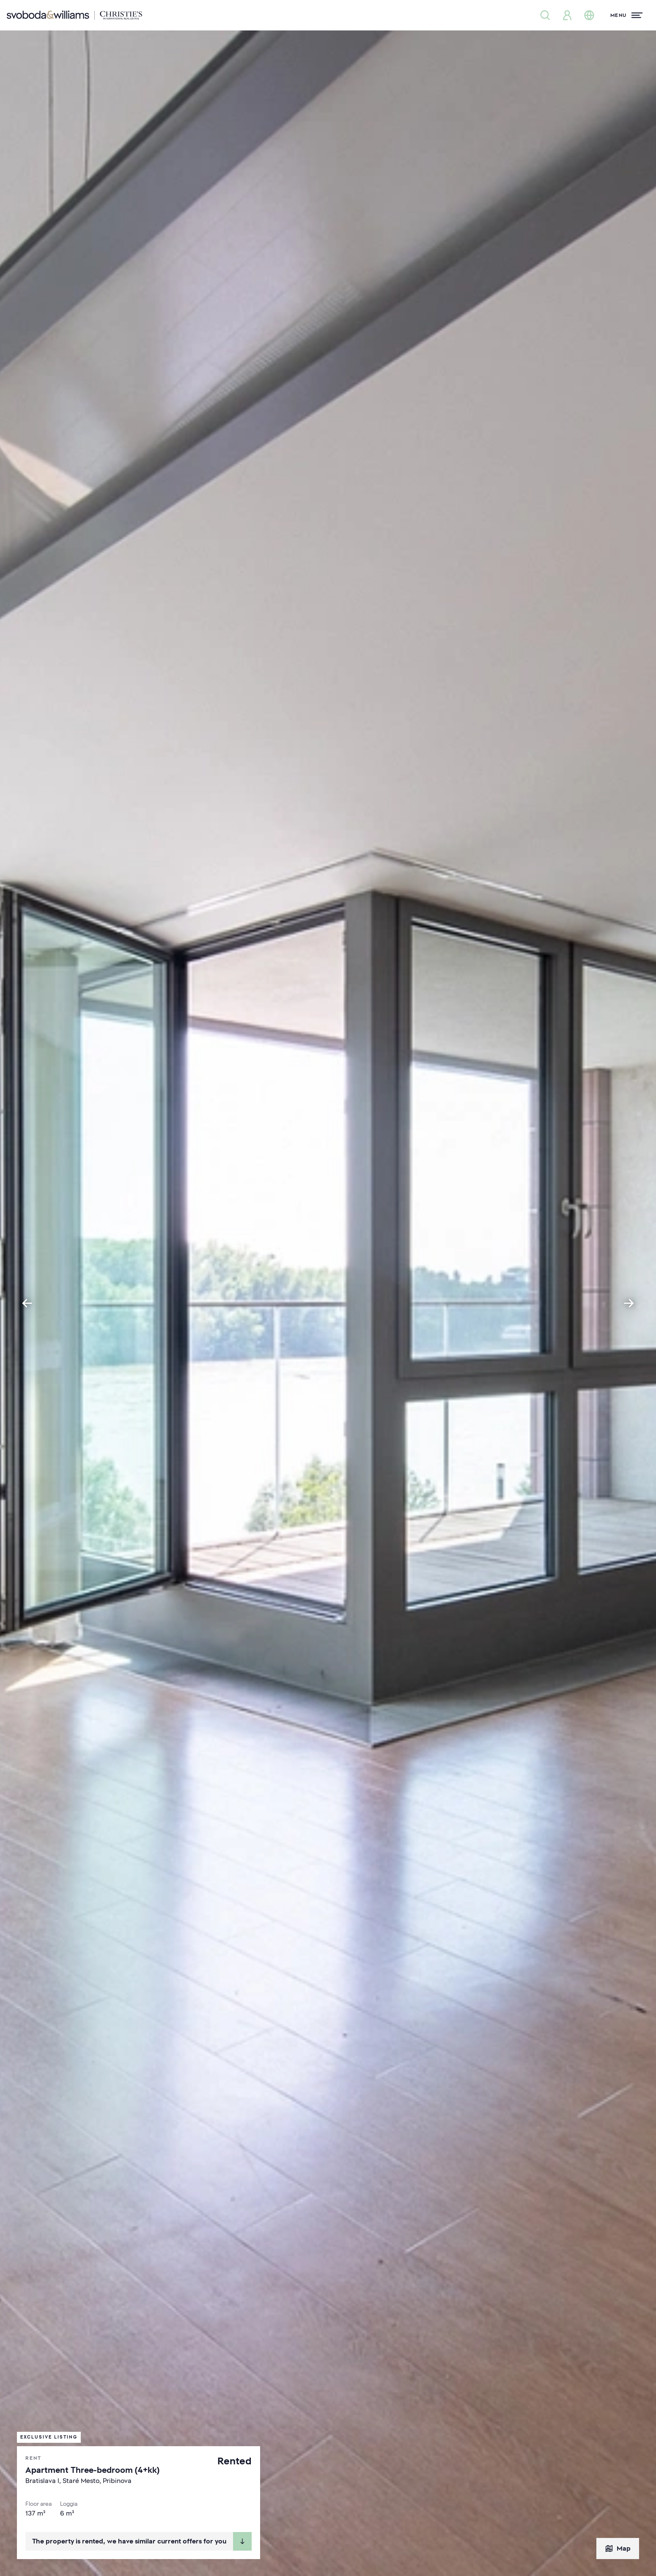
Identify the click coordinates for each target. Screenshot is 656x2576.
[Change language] (589, 15)
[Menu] (626, 15)
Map (618, 2548)
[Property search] (545, 15)
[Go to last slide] (27, 1303)
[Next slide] (629, 1303)
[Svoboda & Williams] (74, 15)
